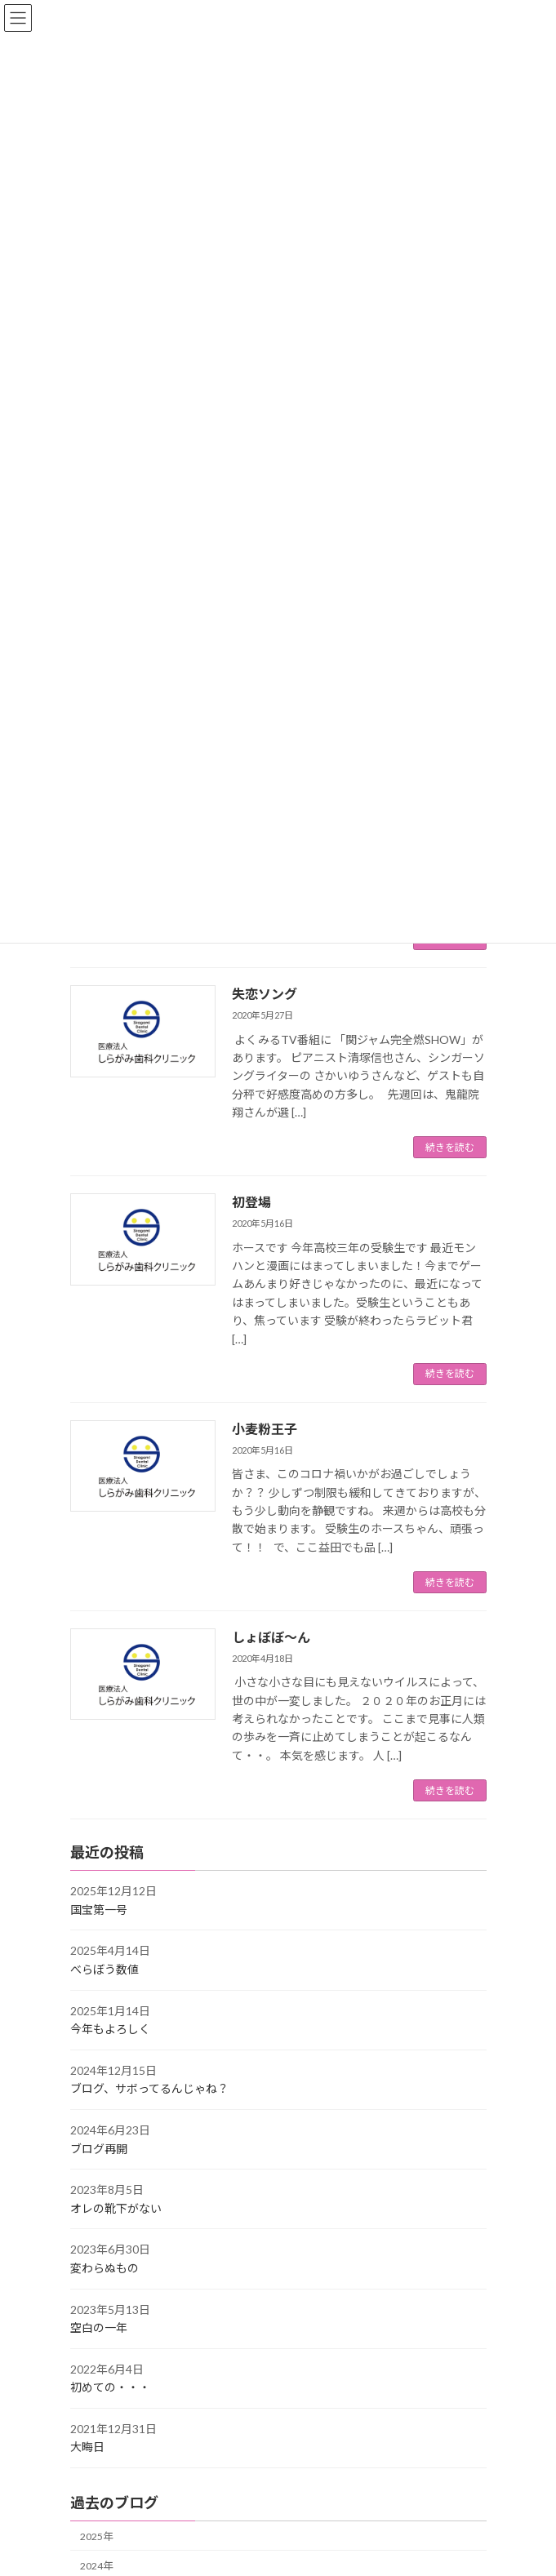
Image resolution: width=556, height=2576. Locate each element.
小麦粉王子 (264, 1429)
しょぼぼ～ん (271, 1637)
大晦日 (87, 2447)
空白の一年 (98, 2327)
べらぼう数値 (104, 1969)
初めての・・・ (110, 2388)
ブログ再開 (98, 2149)
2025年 (96, 2536)
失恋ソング (264, 994)
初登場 (251, 1202)
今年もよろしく (110, 2029)
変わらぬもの (104, 2268)
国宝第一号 (98, 1909)
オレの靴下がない (116, 2208)
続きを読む (449, 1147)
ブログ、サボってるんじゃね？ (149, 2089)
